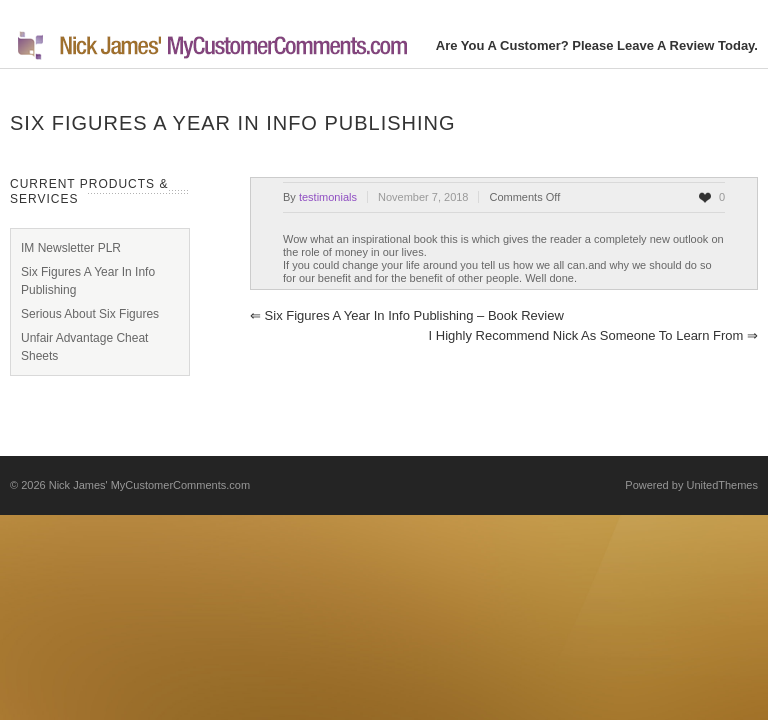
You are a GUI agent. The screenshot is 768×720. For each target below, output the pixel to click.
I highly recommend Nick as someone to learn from (593, 335)
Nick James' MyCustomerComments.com (149, 485)
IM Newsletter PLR (71, 248)
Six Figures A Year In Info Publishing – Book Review (407, 315)
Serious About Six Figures (90, 314)
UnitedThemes (722, 485)
